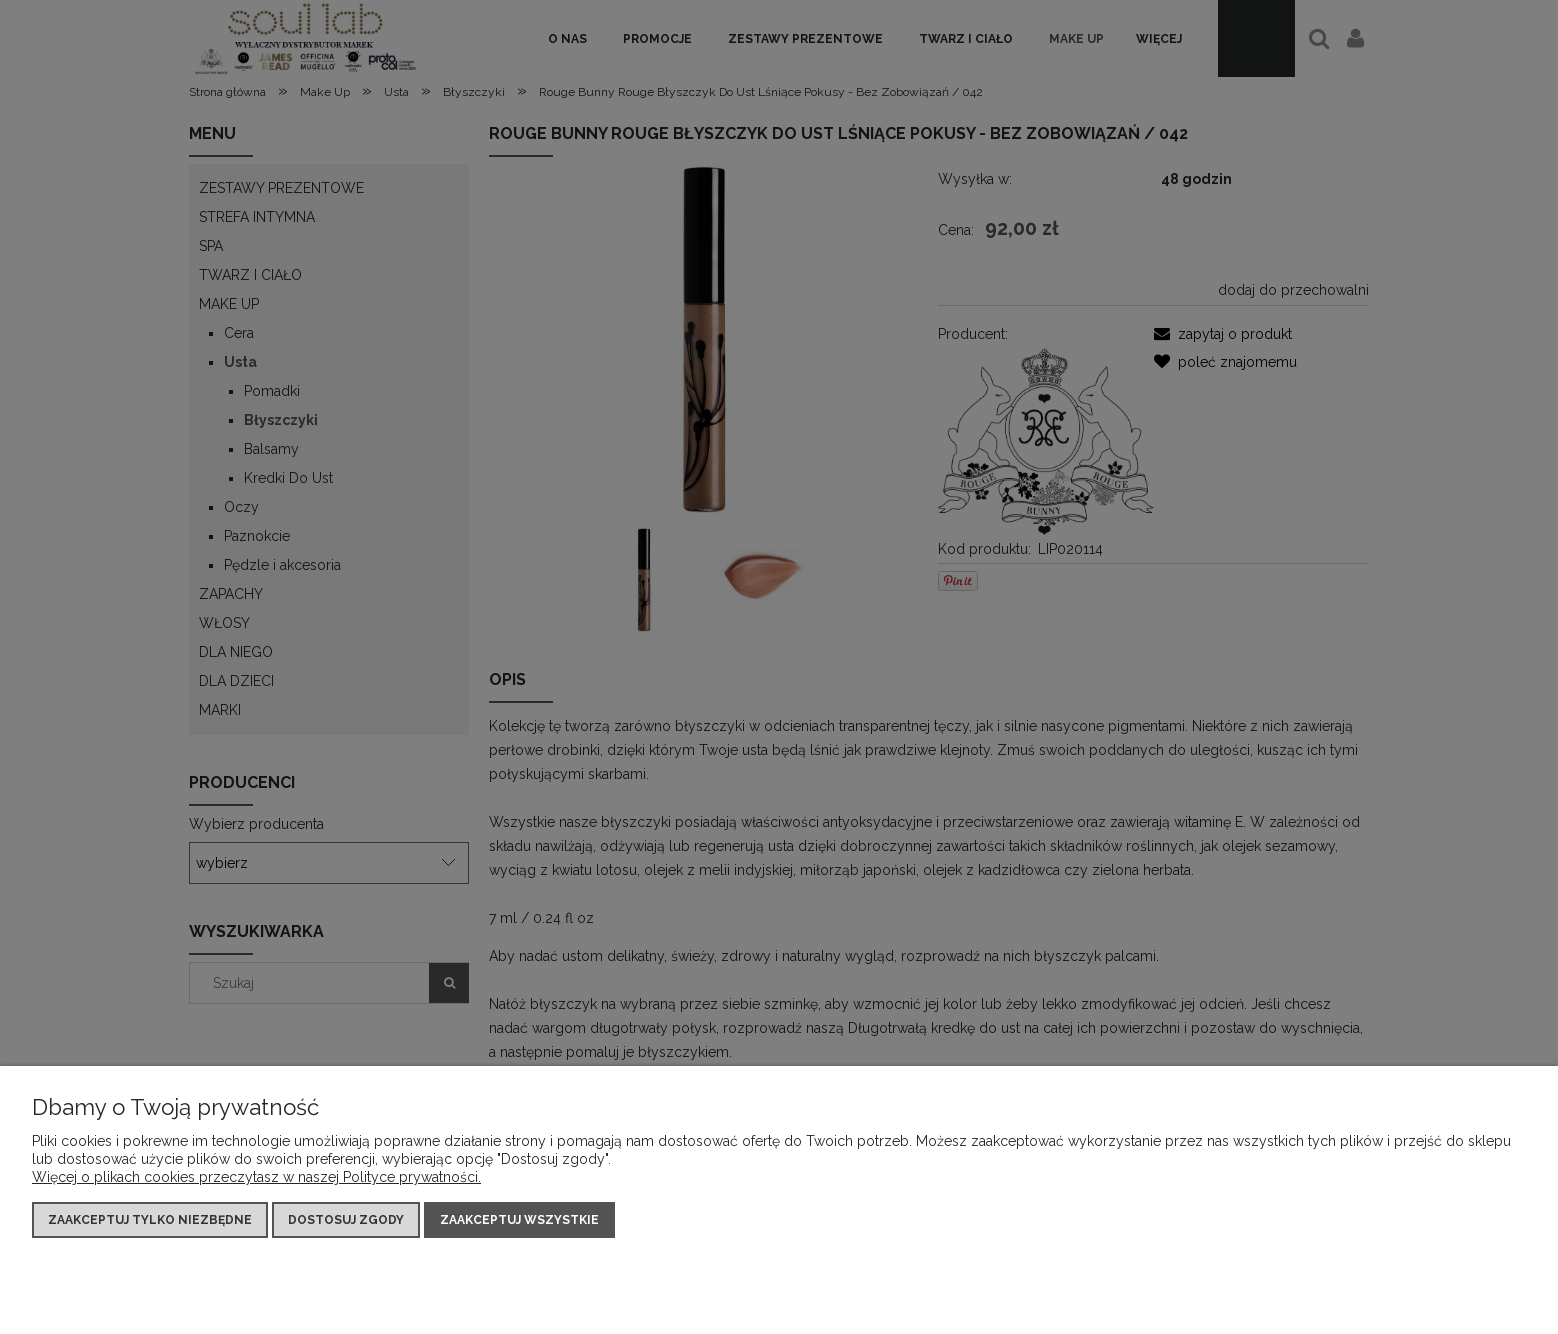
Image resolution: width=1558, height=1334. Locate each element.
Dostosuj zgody (346, 1220)
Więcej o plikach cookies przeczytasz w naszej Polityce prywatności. (256, 1177)
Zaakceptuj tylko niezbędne (150, 1220)
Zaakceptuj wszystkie (519, 1220)
